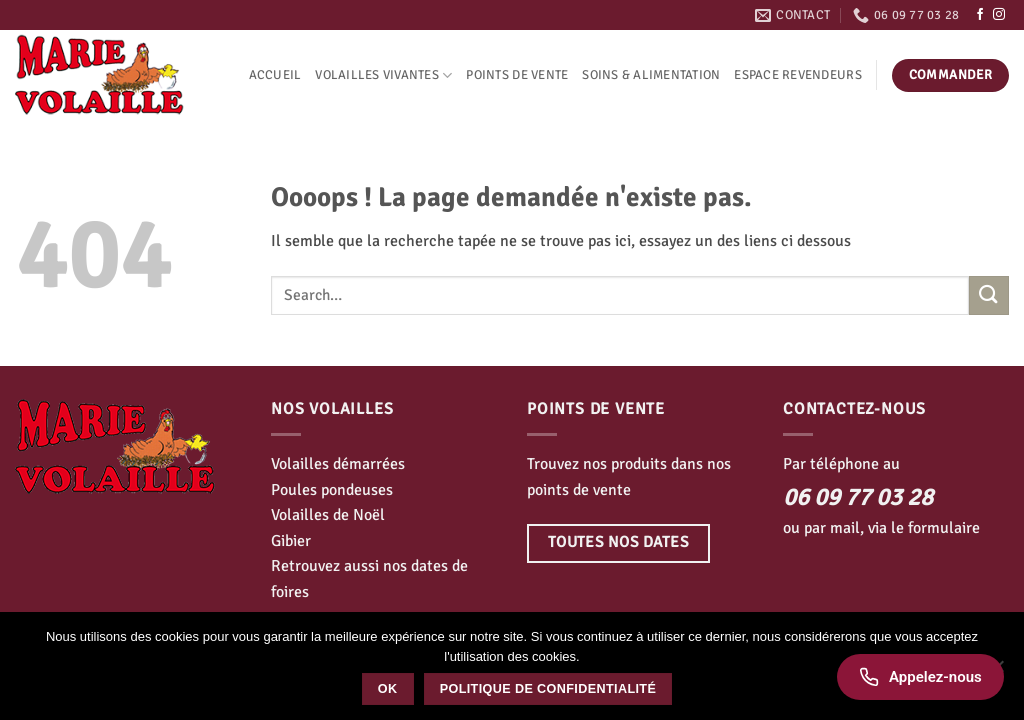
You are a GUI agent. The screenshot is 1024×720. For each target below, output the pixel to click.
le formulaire (935, 528)
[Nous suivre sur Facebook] (980, 15)
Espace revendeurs (797, 75)
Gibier (291, 541)
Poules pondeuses (332, 490)
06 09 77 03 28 (858, 497)
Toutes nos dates (618, 542)
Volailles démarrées (338, 464)
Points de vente (517, 75)
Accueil (275, 75)
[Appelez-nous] (920, 677)
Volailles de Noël (328, 515)
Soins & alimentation (651, 75)
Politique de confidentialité (548, 689)
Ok (388, 689)
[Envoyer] (989, 295)
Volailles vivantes (383, 75)
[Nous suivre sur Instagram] (999, 15)
